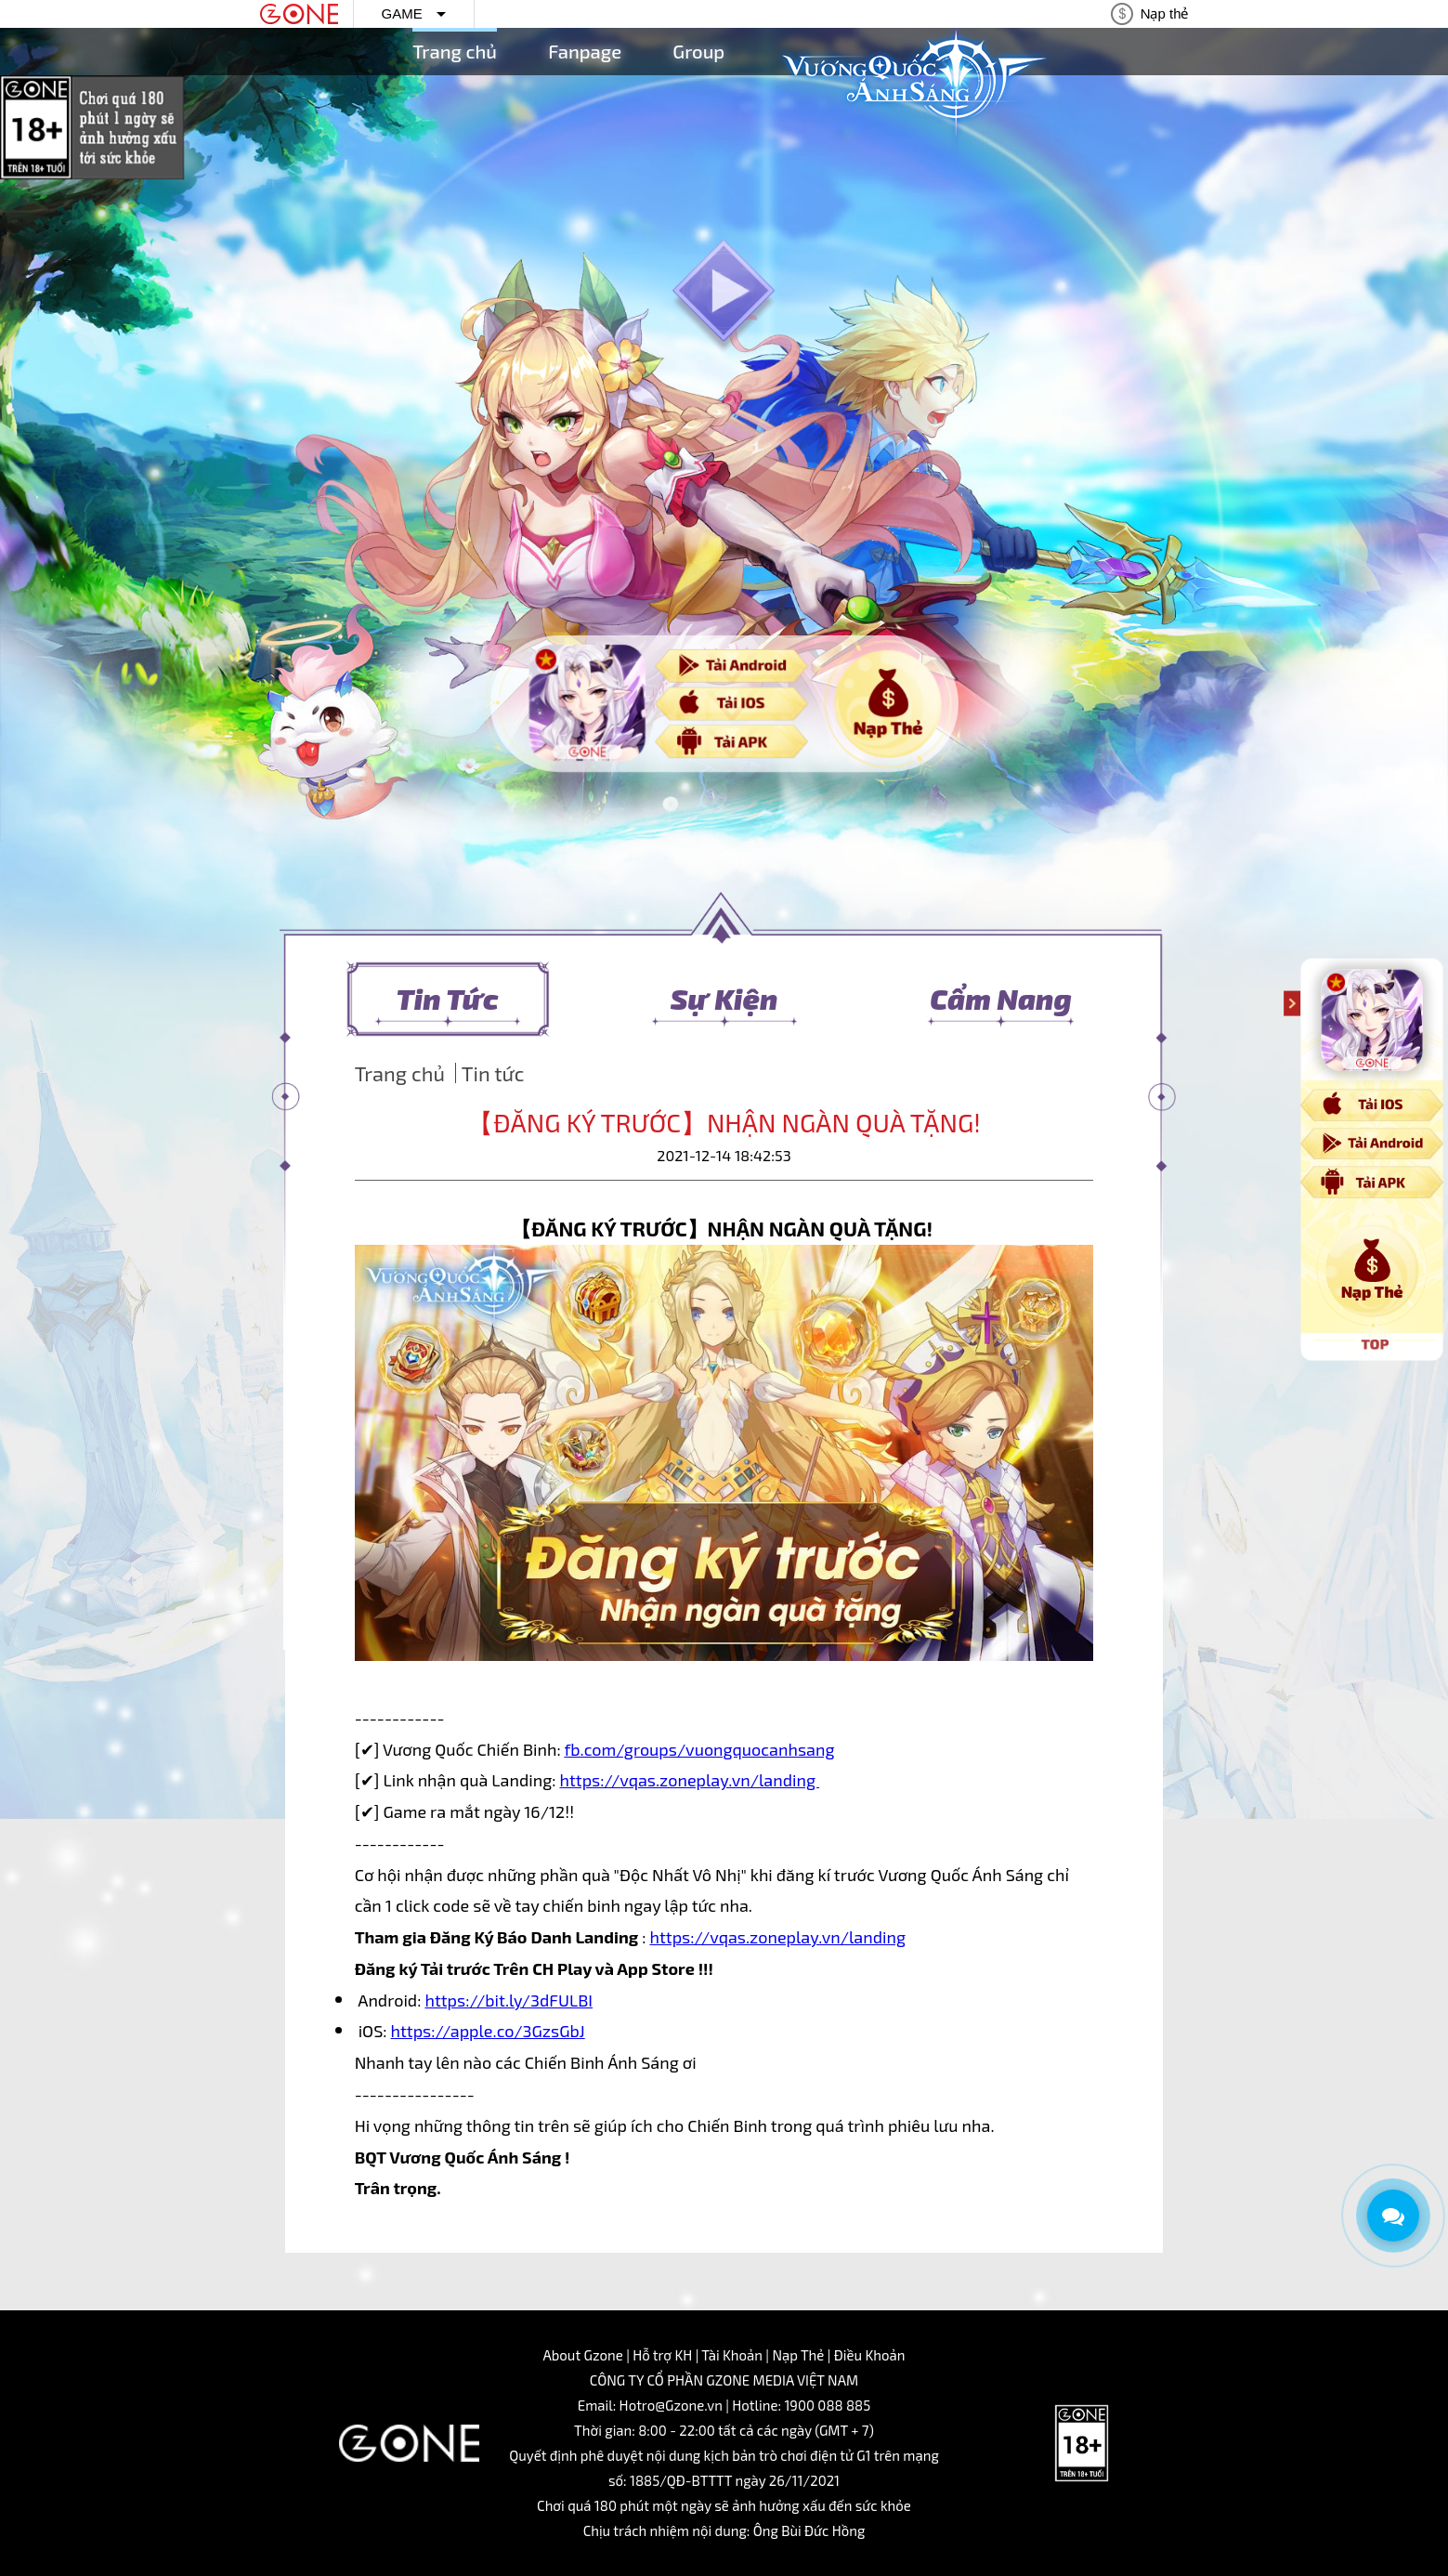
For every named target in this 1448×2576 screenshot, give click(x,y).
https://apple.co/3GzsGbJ (488, 2030)
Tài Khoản (732, 2355)
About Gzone (582, 2355)
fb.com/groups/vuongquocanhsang (699, 1749)
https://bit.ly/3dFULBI (508, 2000)
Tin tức (493, 1073)
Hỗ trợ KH (662, 2355)
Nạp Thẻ (798, 2355)
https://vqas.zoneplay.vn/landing (689, 1780)
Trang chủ (454, 51)
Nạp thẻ (1165, 13)
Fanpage (584, 51)
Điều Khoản (870, 2355)
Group (698, 51)
